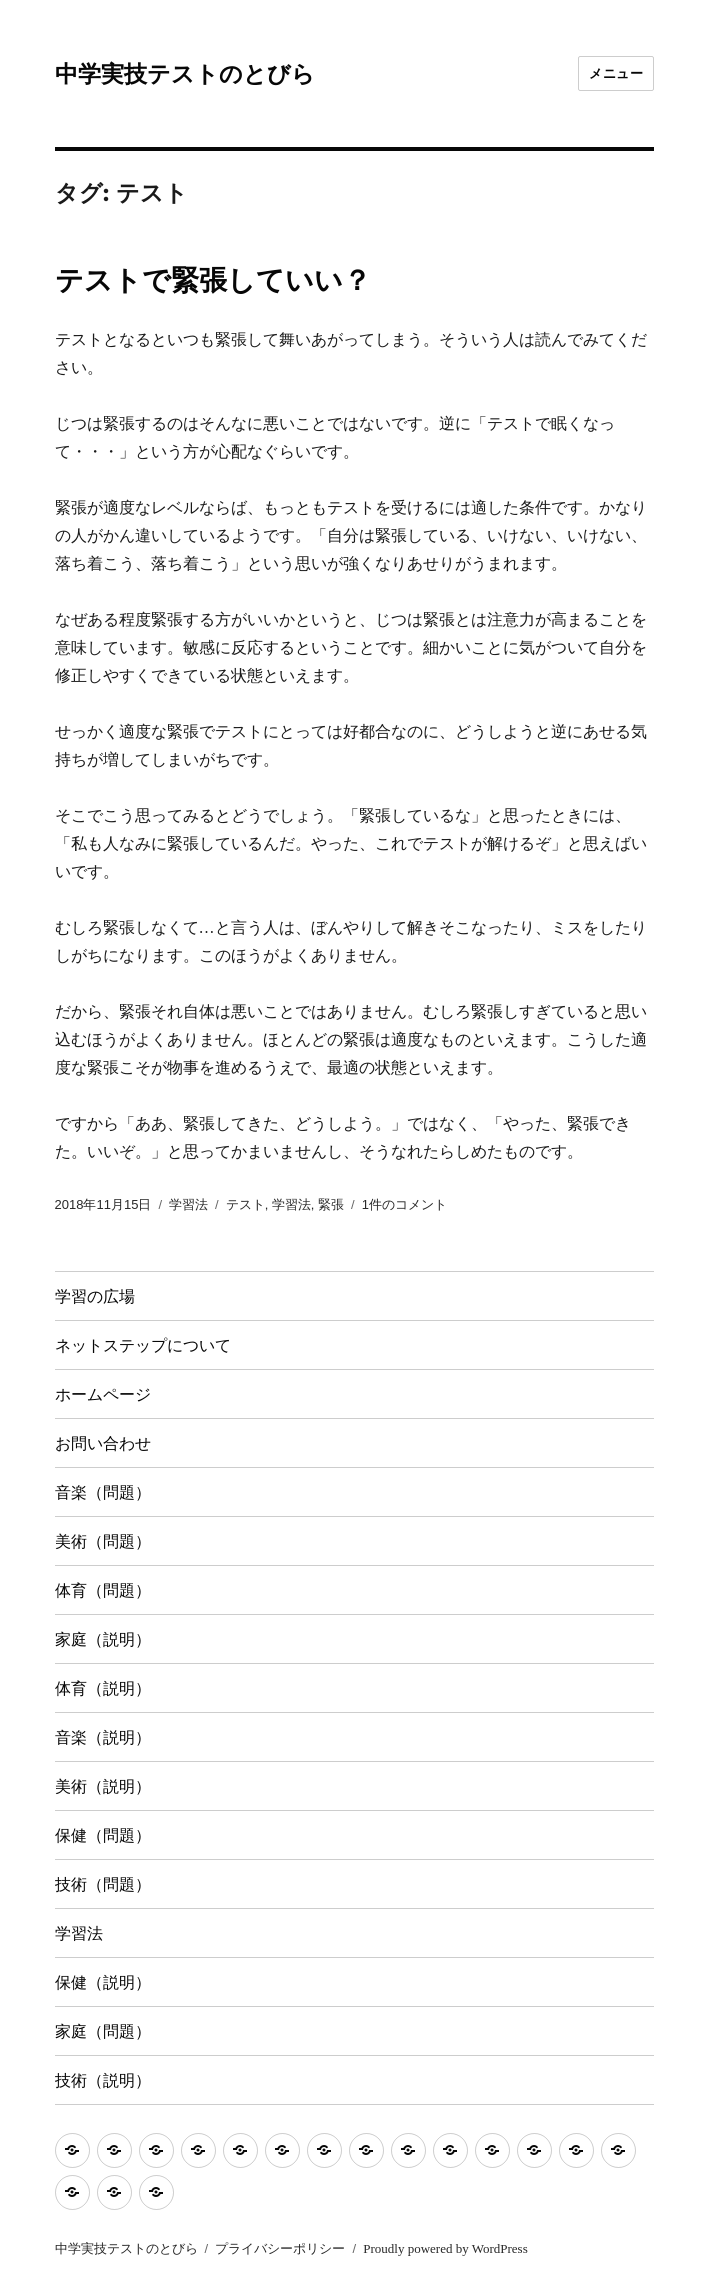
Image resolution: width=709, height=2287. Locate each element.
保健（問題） (103, 1835)
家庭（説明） (103, 1639)
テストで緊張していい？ (213, 280)
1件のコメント (404, 1204)
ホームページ (103, 1394)
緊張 (331, 1204)
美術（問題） (103, 1541)
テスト (245, 1204)
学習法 (188, 1204)
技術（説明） (103, 2080)
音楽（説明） (103, 1737)
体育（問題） (103, 1590)
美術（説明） (103, 1786)
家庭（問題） (103, 2031)
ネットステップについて (143, 1345)
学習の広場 (95, 1296)
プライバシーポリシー (280, 2248)
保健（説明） (103, 1982)
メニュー (616, 73)
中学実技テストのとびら (185, 74)
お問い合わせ (103, 1443)
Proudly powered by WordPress (445, 2248)
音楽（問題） (103, 1492)
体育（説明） (103, 1688)
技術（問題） (103, 1884)
